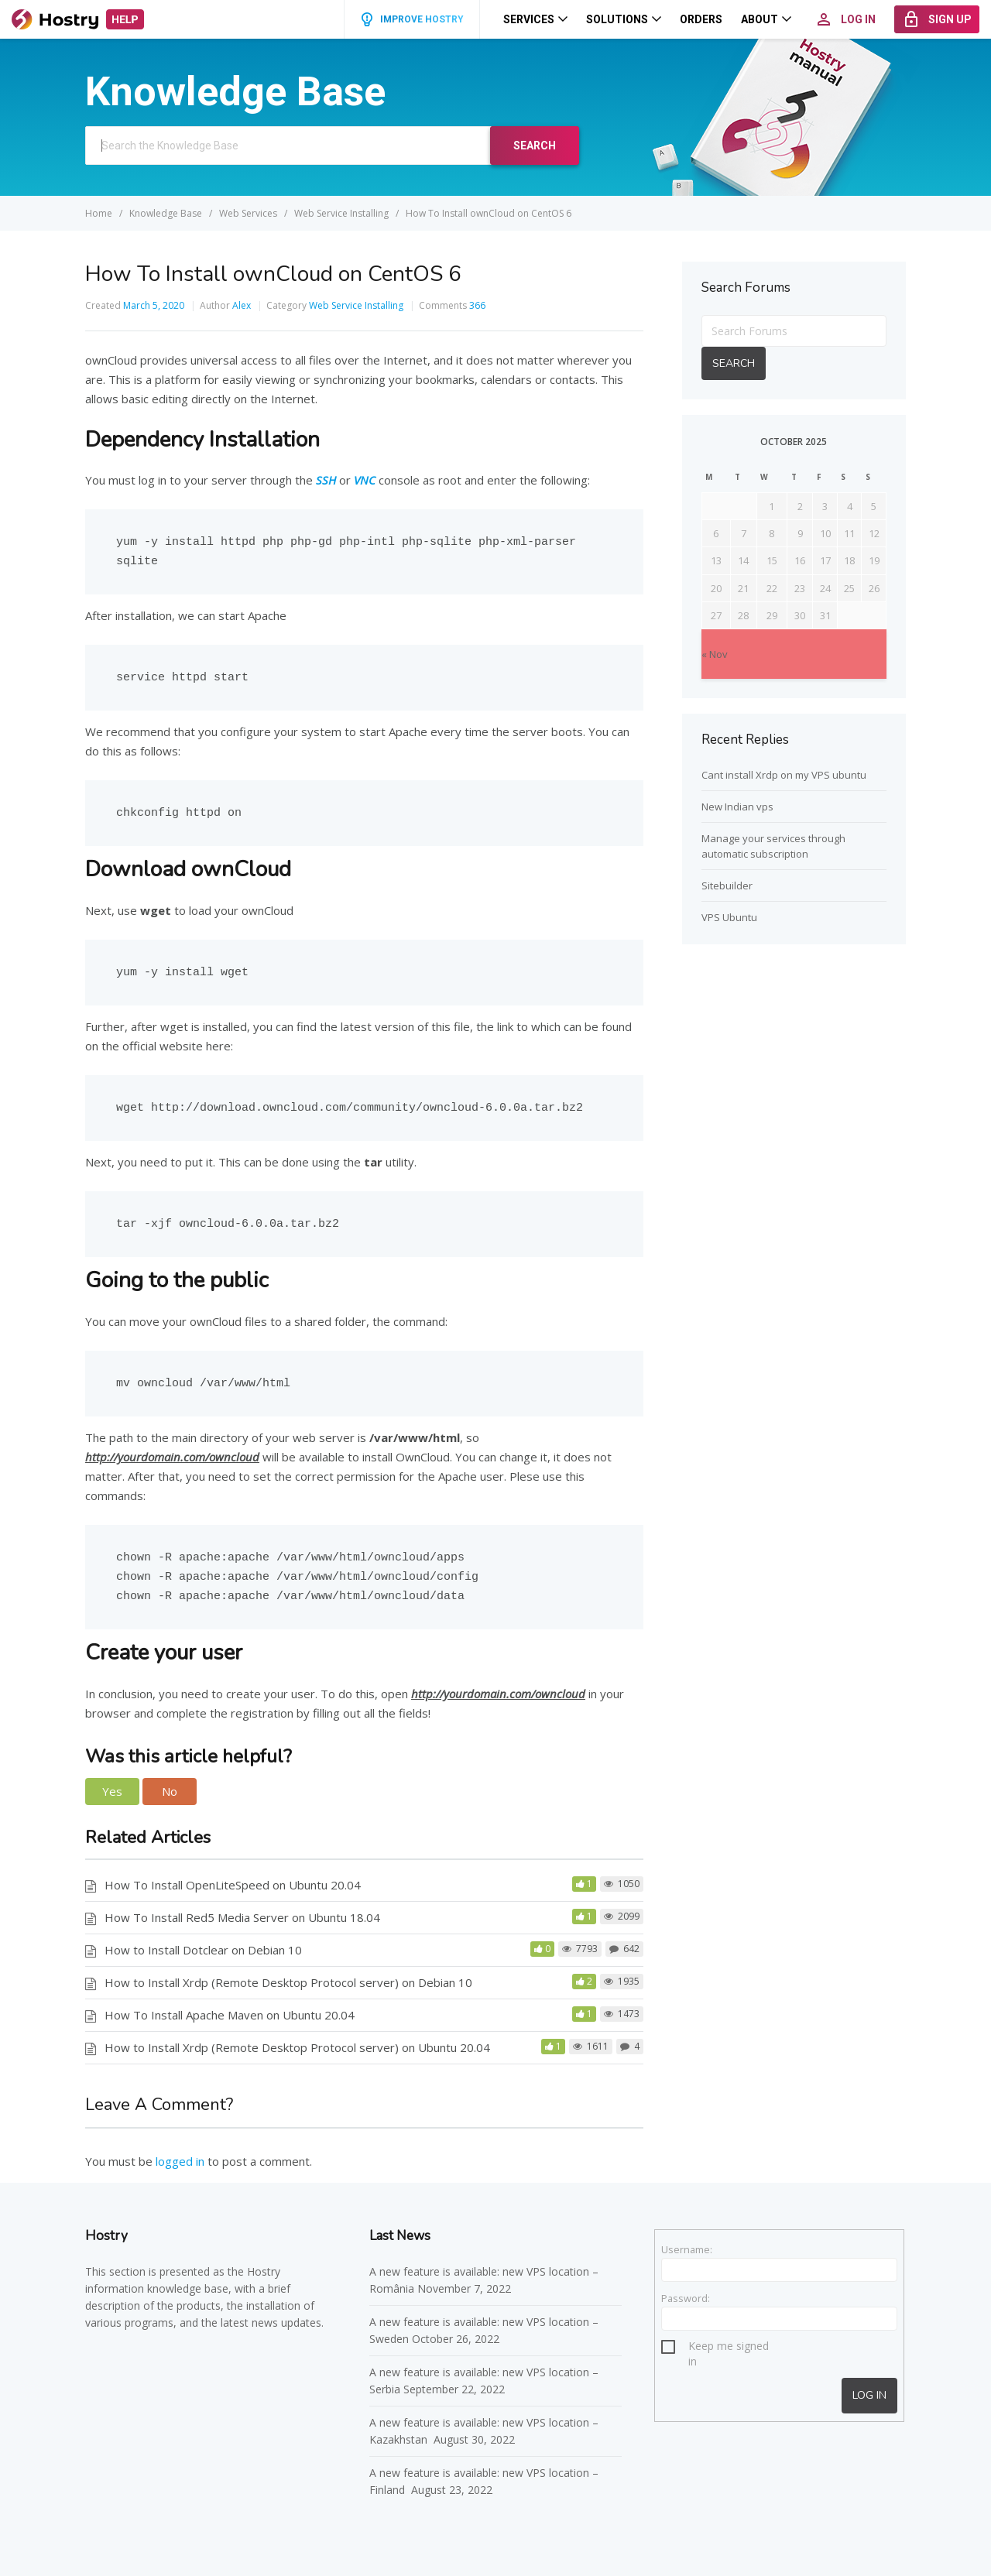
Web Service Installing (356, 305)
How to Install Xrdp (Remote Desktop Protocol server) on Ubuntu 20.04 (297, 2047)
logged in (180, 2161)
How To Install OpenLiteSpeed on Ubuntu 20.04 (233, 1885)
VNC (364, 480)
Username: (686, 2249)
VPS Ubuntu (729, 917)
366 (477, 305)
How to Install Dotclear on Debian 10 (203, 1950)
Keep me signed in (728, 2348)
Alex (241, 305)
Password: (685, 2298)
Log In (869, 2395)
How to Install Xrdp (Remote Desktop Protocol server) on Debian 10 (288, 1982)
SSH (326, 480)
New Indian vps (737, 807)
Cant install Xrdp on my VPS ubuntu (783, 775)
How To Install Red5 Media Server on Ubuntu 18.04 (242, 1917)
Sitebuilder (727, 885)
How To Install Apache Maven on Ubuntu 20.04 (230, 2015)
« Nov (714, 654)
